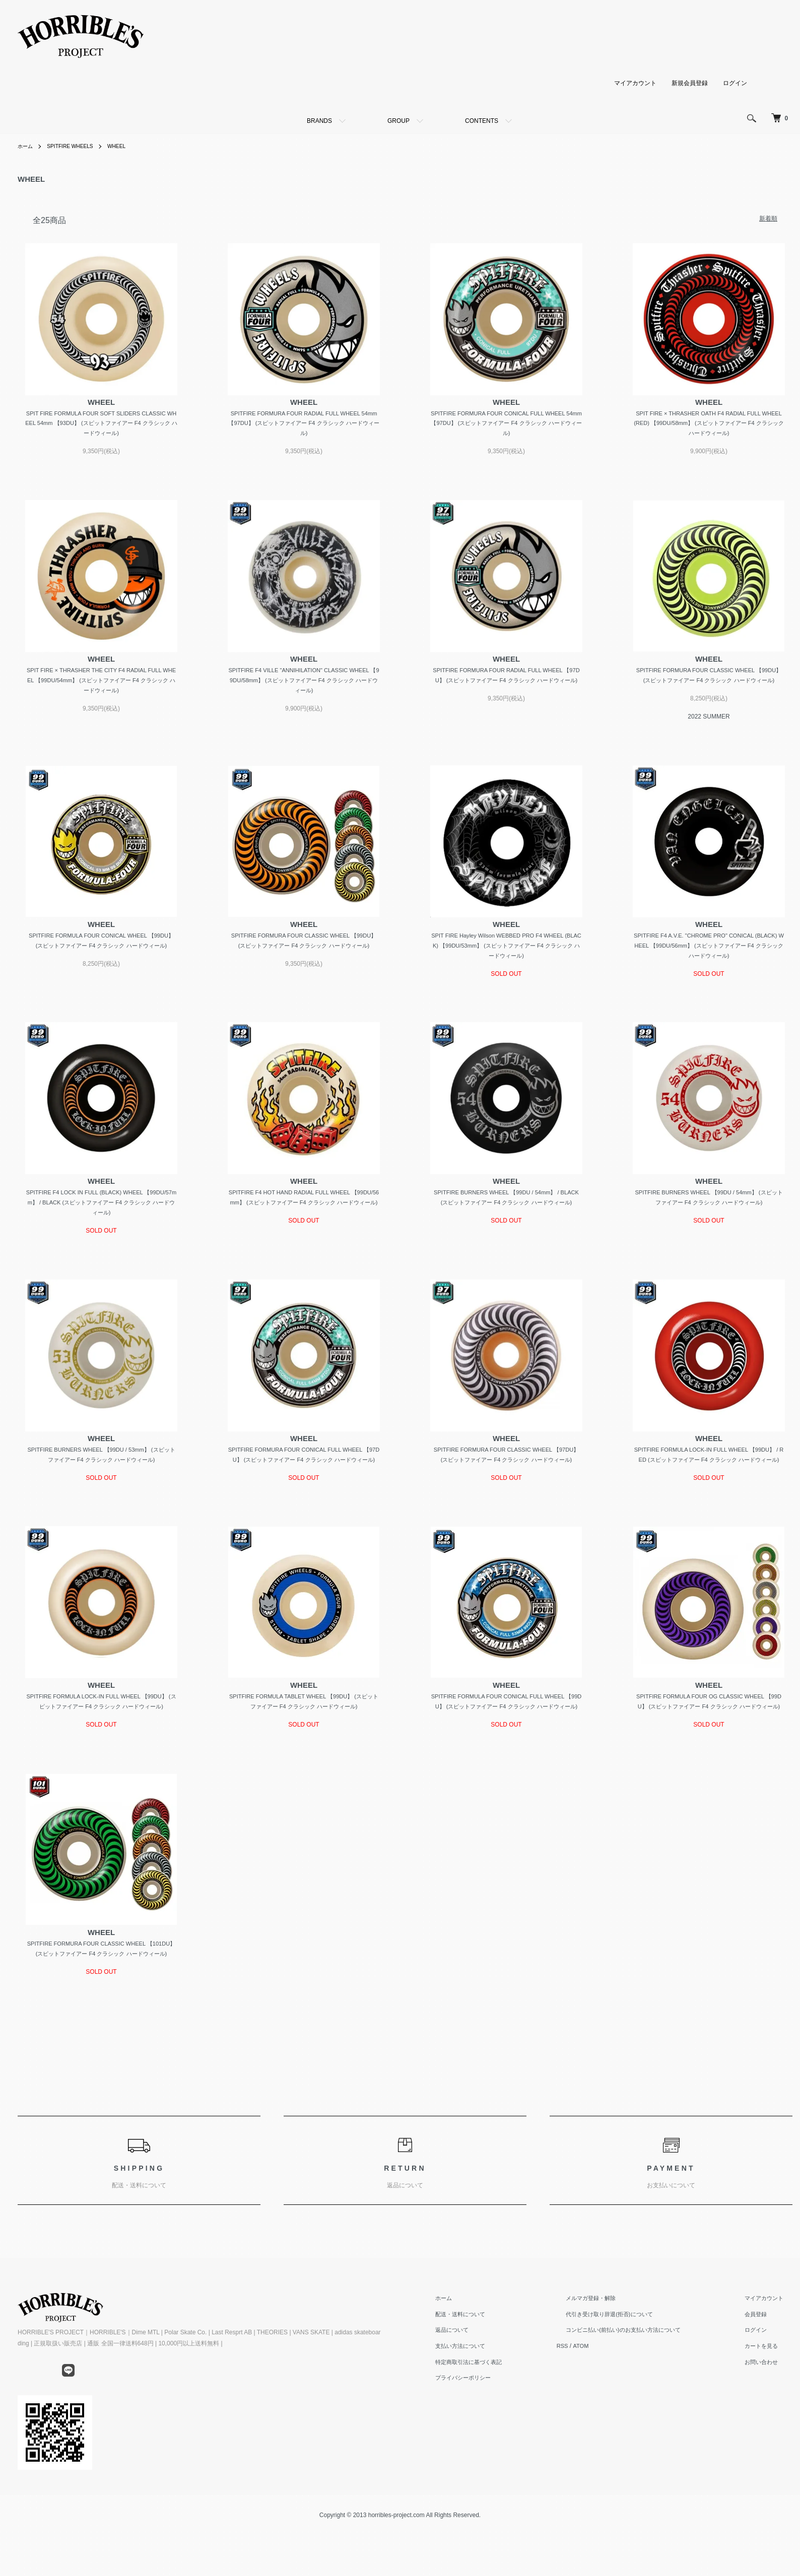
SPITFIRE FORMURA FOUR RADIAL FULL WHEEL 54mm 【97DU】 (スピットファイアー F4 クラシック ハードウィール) (303, 424)
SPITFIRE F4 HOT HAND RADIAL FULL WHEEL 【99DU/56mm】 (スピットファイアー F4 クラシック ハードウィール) (304, 1221)
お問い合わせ (768, 2419)
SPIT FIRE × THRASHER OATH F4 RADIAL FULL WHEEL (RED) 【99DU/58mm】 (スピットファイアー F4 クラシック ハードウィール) (708, 424)
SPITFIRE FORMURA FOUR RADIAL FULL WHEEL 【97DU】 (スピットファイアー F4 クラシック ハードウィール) (506, 684)
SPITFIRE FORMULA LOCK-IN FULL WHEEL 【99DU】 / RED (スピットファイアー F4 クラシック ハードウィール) (708, 1481)
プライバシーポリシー (492, 2435)
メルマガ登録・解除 (607, 2355)
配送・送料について (489, 2371)
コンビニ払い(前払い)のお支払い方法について (642, 2387)
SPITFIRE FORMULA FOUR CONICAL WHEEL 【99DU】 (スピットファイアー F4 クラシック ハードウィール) (101, 962)
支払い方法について (489, 2403)
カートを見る (768, 2403)
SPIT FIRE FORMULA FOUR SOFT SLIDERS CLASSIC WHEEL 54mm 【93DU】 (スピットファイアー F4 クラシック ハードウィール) (101, 424)
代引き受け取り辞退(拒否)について (627, 2371)
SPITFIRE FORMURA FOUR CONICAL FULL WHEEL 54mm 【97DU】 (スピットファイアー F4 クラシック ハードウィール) (506, 424)
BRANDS (319, 120)
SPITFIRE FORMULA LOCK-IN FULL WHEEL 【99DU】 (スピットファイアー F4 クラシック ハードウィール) (101, 1740)
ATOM (605, 2403)
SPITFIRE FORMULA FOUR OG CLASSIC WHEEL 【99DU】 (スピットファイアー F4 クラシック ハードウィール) (709, 1740)
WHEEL (130, 146)
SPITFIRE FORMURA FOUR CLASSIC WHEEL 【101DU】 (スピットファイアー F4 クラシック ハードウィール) (101, 1999)
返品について (480, 2387)
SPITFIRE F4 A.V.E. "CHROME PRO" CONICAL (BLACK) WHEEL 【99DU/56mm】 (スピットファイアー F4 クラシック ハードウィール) (708, 962)
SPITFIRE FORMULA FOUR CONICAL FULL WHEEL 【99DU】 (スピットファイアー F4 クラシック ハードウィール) (506, 1740)
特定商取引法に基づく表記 (498, 2419)
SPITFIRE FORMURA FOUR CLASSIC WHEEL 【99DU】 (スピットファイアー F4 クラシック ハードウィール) (708, 684)
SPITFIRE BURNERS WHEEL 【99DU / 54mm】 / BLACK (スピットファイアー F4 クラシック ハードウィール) (506, 1221)
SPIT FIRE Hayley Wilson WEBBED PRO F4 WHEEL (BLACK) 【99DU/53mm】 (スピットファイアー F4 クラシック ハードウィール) (506, 962)
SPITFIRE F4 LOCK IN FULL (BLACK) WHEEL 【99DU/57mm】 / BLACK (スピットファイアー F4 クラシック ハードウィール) (101, 1221)
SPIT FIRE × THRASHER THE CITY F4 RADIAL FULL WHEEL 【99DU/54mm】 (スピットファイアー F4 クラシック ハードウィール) (101, 684)
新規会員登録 (690, 83)
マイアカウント (635, 83)
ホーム (27, 146)
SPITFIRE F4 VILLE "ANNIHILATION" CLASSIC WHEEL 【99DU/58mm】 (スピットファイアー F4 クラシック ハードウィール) (304, 684)
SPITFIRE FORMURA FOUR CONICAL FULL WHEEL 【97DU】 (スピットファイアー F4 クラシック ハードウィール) (304, 1481)
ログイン (735, 83)
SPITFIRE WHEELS (77, 146)
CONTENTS (481, 120)
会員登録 (762, 2371)
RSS (586, 2403)
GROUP (398, 120)
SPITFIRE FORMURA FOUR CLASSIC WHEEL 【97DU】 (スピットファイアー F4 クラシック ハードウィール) (506, 1481)
